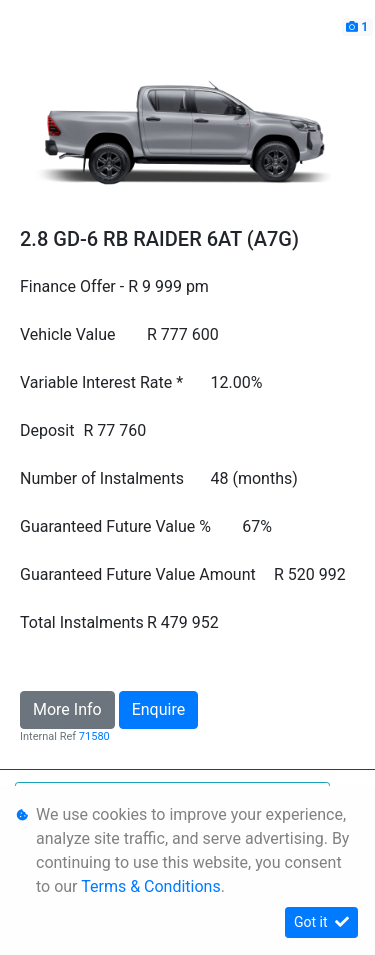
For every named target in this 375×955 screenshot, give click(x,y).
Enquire (159, 709)
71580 (94, 736)
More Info (67, 709)
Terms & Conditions (151, 886)
